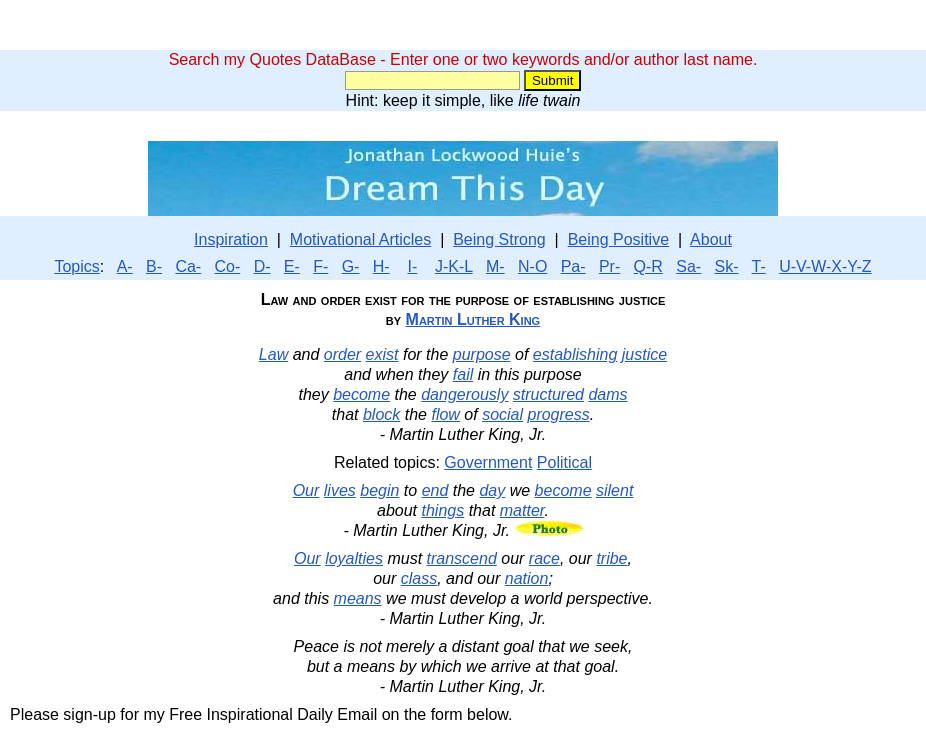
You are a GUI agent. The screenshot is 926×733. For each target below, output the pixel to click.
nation (527, 578)
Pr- (609, 266)
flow (445, 414)
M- (495, 266)
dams (607, 394)
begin (379, 490)
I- (412, 266)
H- (381, 266)
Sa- (688, 266)
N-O (532, 266)
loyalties (354, 558)
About (711, 239)
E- (292, 266)
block (381, 414)
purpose (482, 354)
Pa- (573, 266)
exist (382, 354)
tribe (611, 558)
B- (154, 266)
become (361, 394)
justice (644, 354)
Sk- (727, 266)
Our (306, 490)
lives (340, 490)
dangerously (464, 394)
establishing (575, 354)
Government (488, 462)
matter (522, 510)
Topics (76, 266)
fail (463, 374)
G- (351, 266)
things (443, 510)
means (358, 598)
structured (548, 394)
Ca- (188, 266)
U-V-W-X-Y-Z (825, 266)
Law (273, 354)
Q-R (648, 266)
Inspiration (231, 239)
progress (558, 414)
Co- (228, 266)
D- (262, 266)
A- (125, 266)
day (492, 490)
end (435, 490)
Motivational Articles (360, 239)
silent (614, 490)
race (544, 558)
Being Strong (499, 239)
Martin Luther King (473, 319)
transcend (462, 558)
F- (320, 266)
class (419, 578)
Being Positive (618, 239)
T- (759, 266)
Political (564, 462)
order (342, 354)
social (502, 414)
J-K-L (454, 266)
